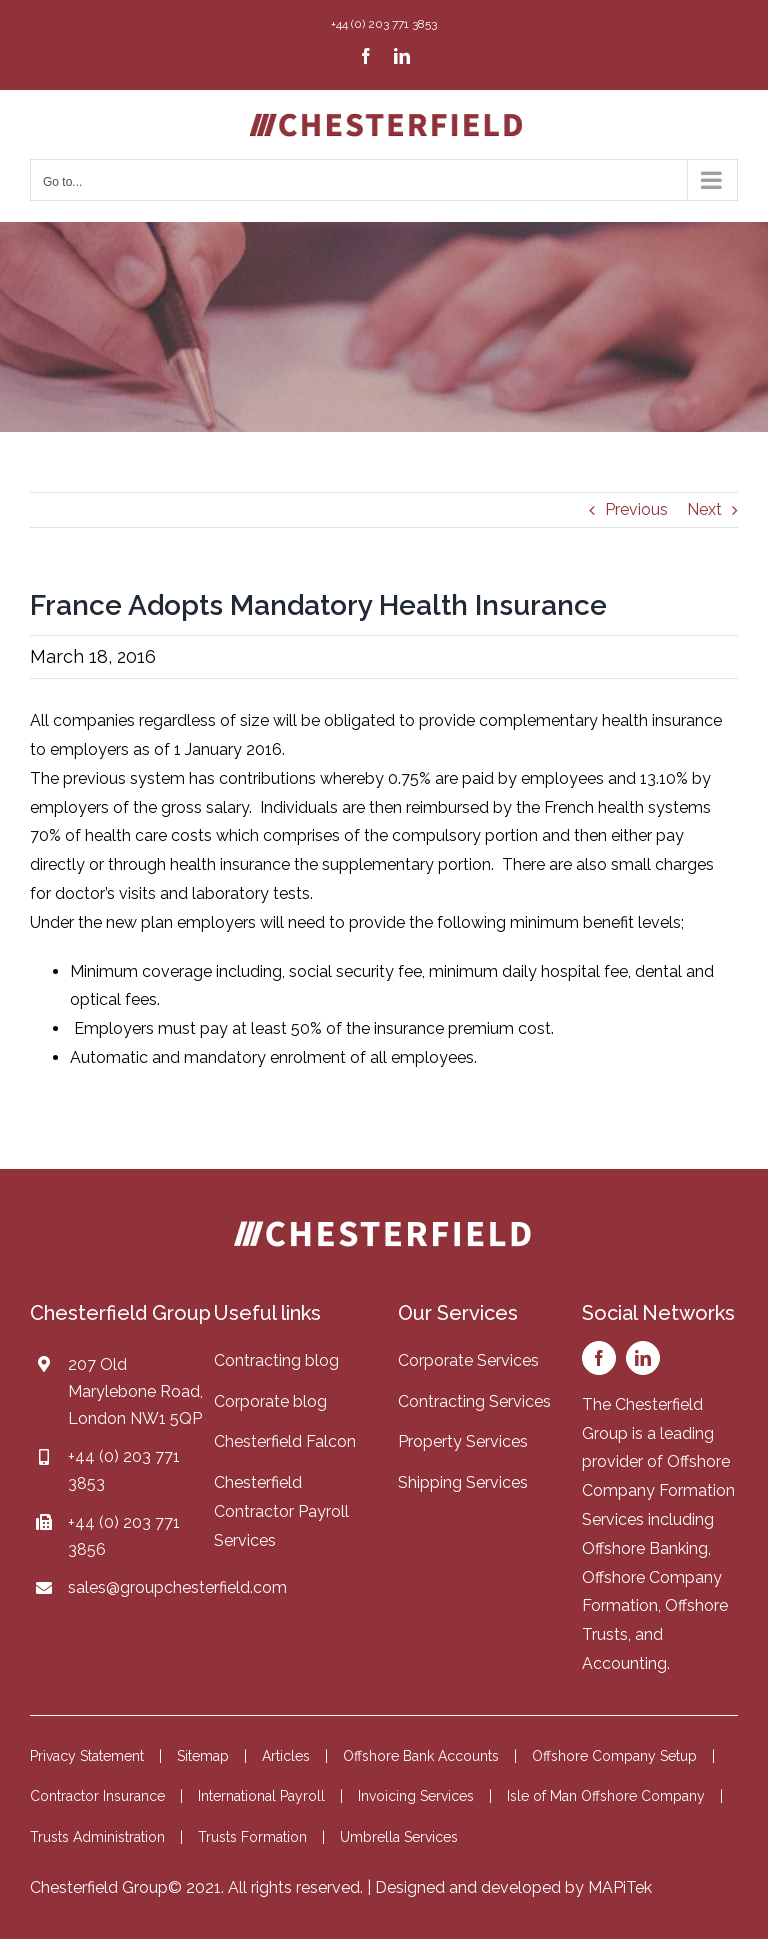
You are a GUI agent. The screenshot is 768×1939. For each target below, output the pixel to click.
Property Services (463, 1441)
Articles (286, 1756)
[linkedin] (643, 1358)
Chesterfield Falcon (285, 1441)
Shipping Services (463, 1482)
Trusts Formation (252, 1837)
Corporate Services (468, 1360)
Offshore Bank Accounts (421, 1756)
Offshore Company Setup (614, 1756)
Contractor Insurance (97, 1796)
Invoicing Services (416, 1796)
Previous (636, 509)
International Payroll (261, 1796)
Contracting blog (276, 1360)
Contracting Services (474, 1401)
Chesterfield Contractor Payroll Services (281, 1511)
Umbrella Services (399, 1837)
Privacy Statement (87, 1756)
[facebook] (599, 1358)
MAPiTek (620, 1887)
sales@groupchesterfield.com (177, 1587)
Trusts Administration (97, 1837)
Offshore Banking (645, 1548)
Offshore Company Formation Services (658, 1490)
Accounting (624, 1663)
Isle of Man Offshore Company (606, 1796)
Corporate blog (270, 1401)
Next (704, 509)
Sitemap (203, 1756)
